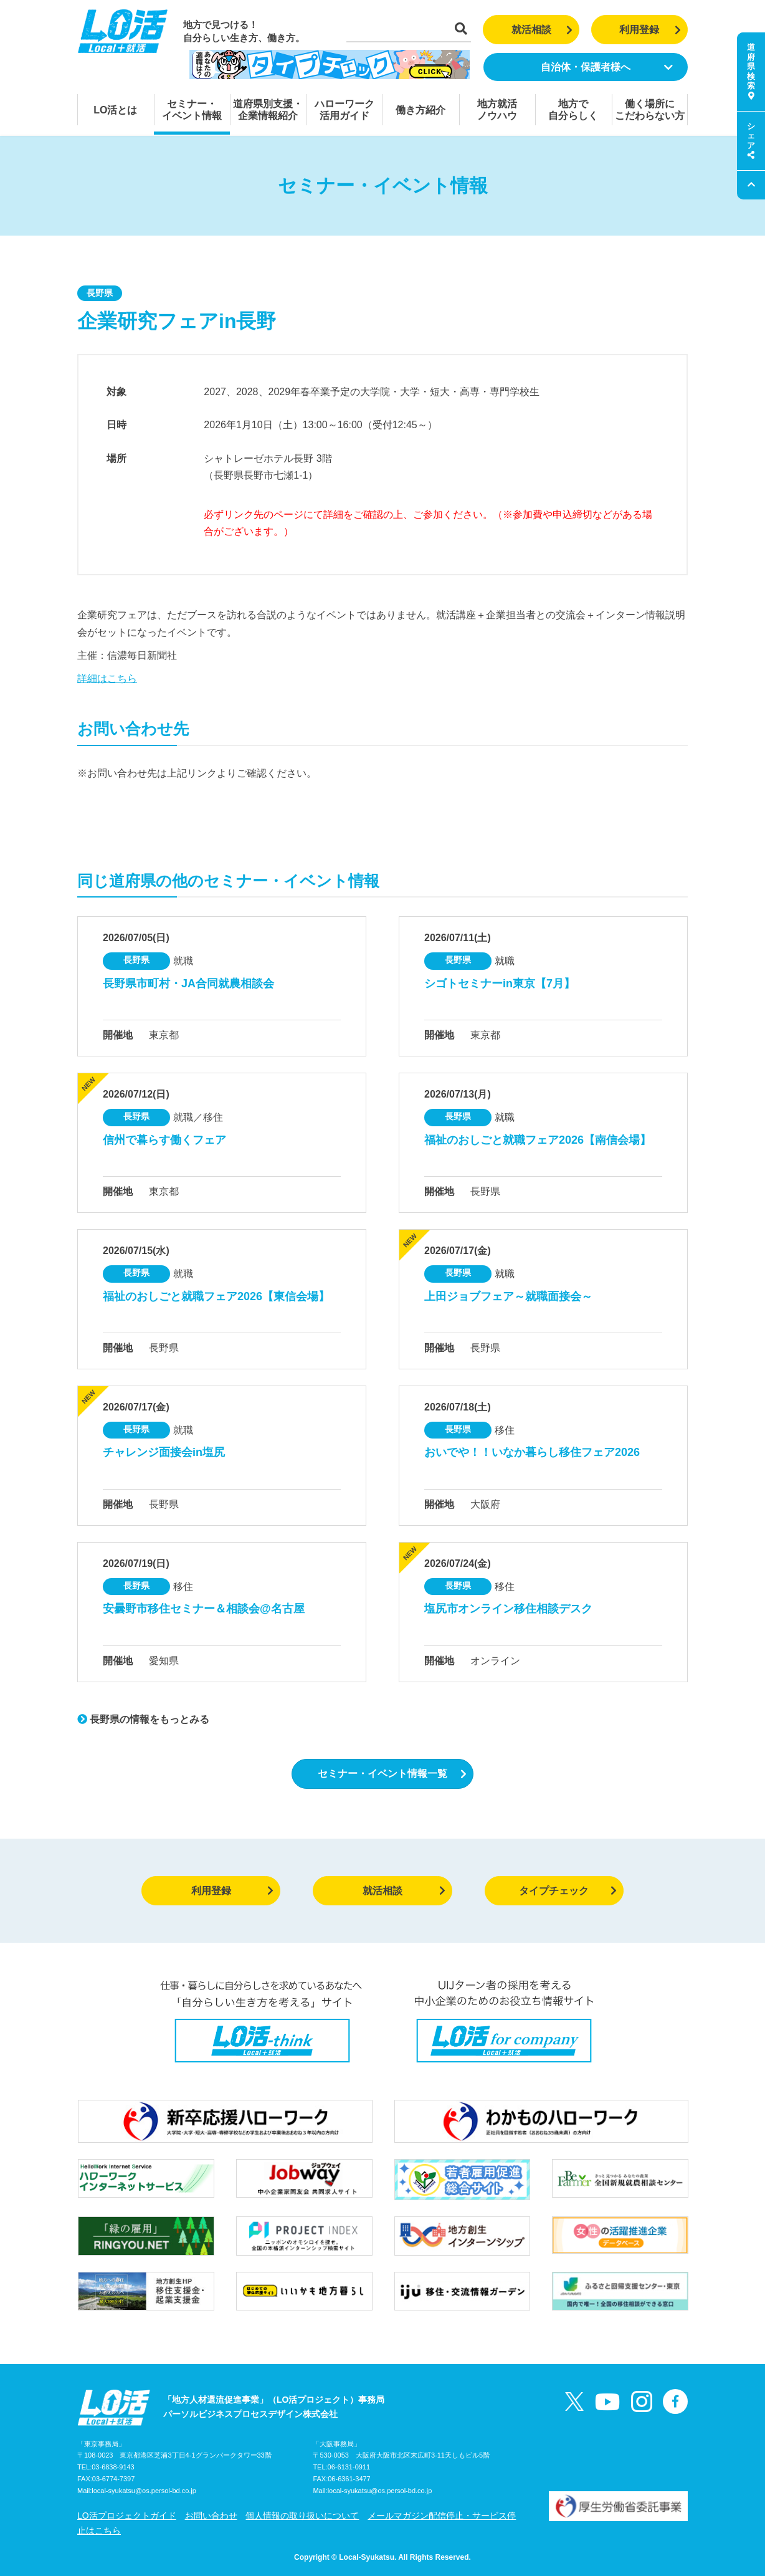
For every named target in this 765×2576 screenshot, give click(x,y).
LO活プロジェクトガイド (126, 2516)
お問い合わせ (211, 2516)
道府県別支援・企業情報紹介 (268, 109)
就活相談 (542, 29)
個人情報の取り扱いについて (302, 2516)
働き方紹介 (420, 110)
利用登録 (650, 29)
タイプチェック (568, 1890)
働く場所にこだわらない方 (650, 109)
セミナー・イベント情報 (192, 109)
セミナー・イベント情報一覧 (392, 1773)
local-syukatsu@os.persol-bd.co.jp (144, 2490)
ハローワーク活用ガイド (344, 109)
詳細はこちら (107, 678)
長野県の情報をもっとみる (143, 1719)
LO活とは (115, 110)
